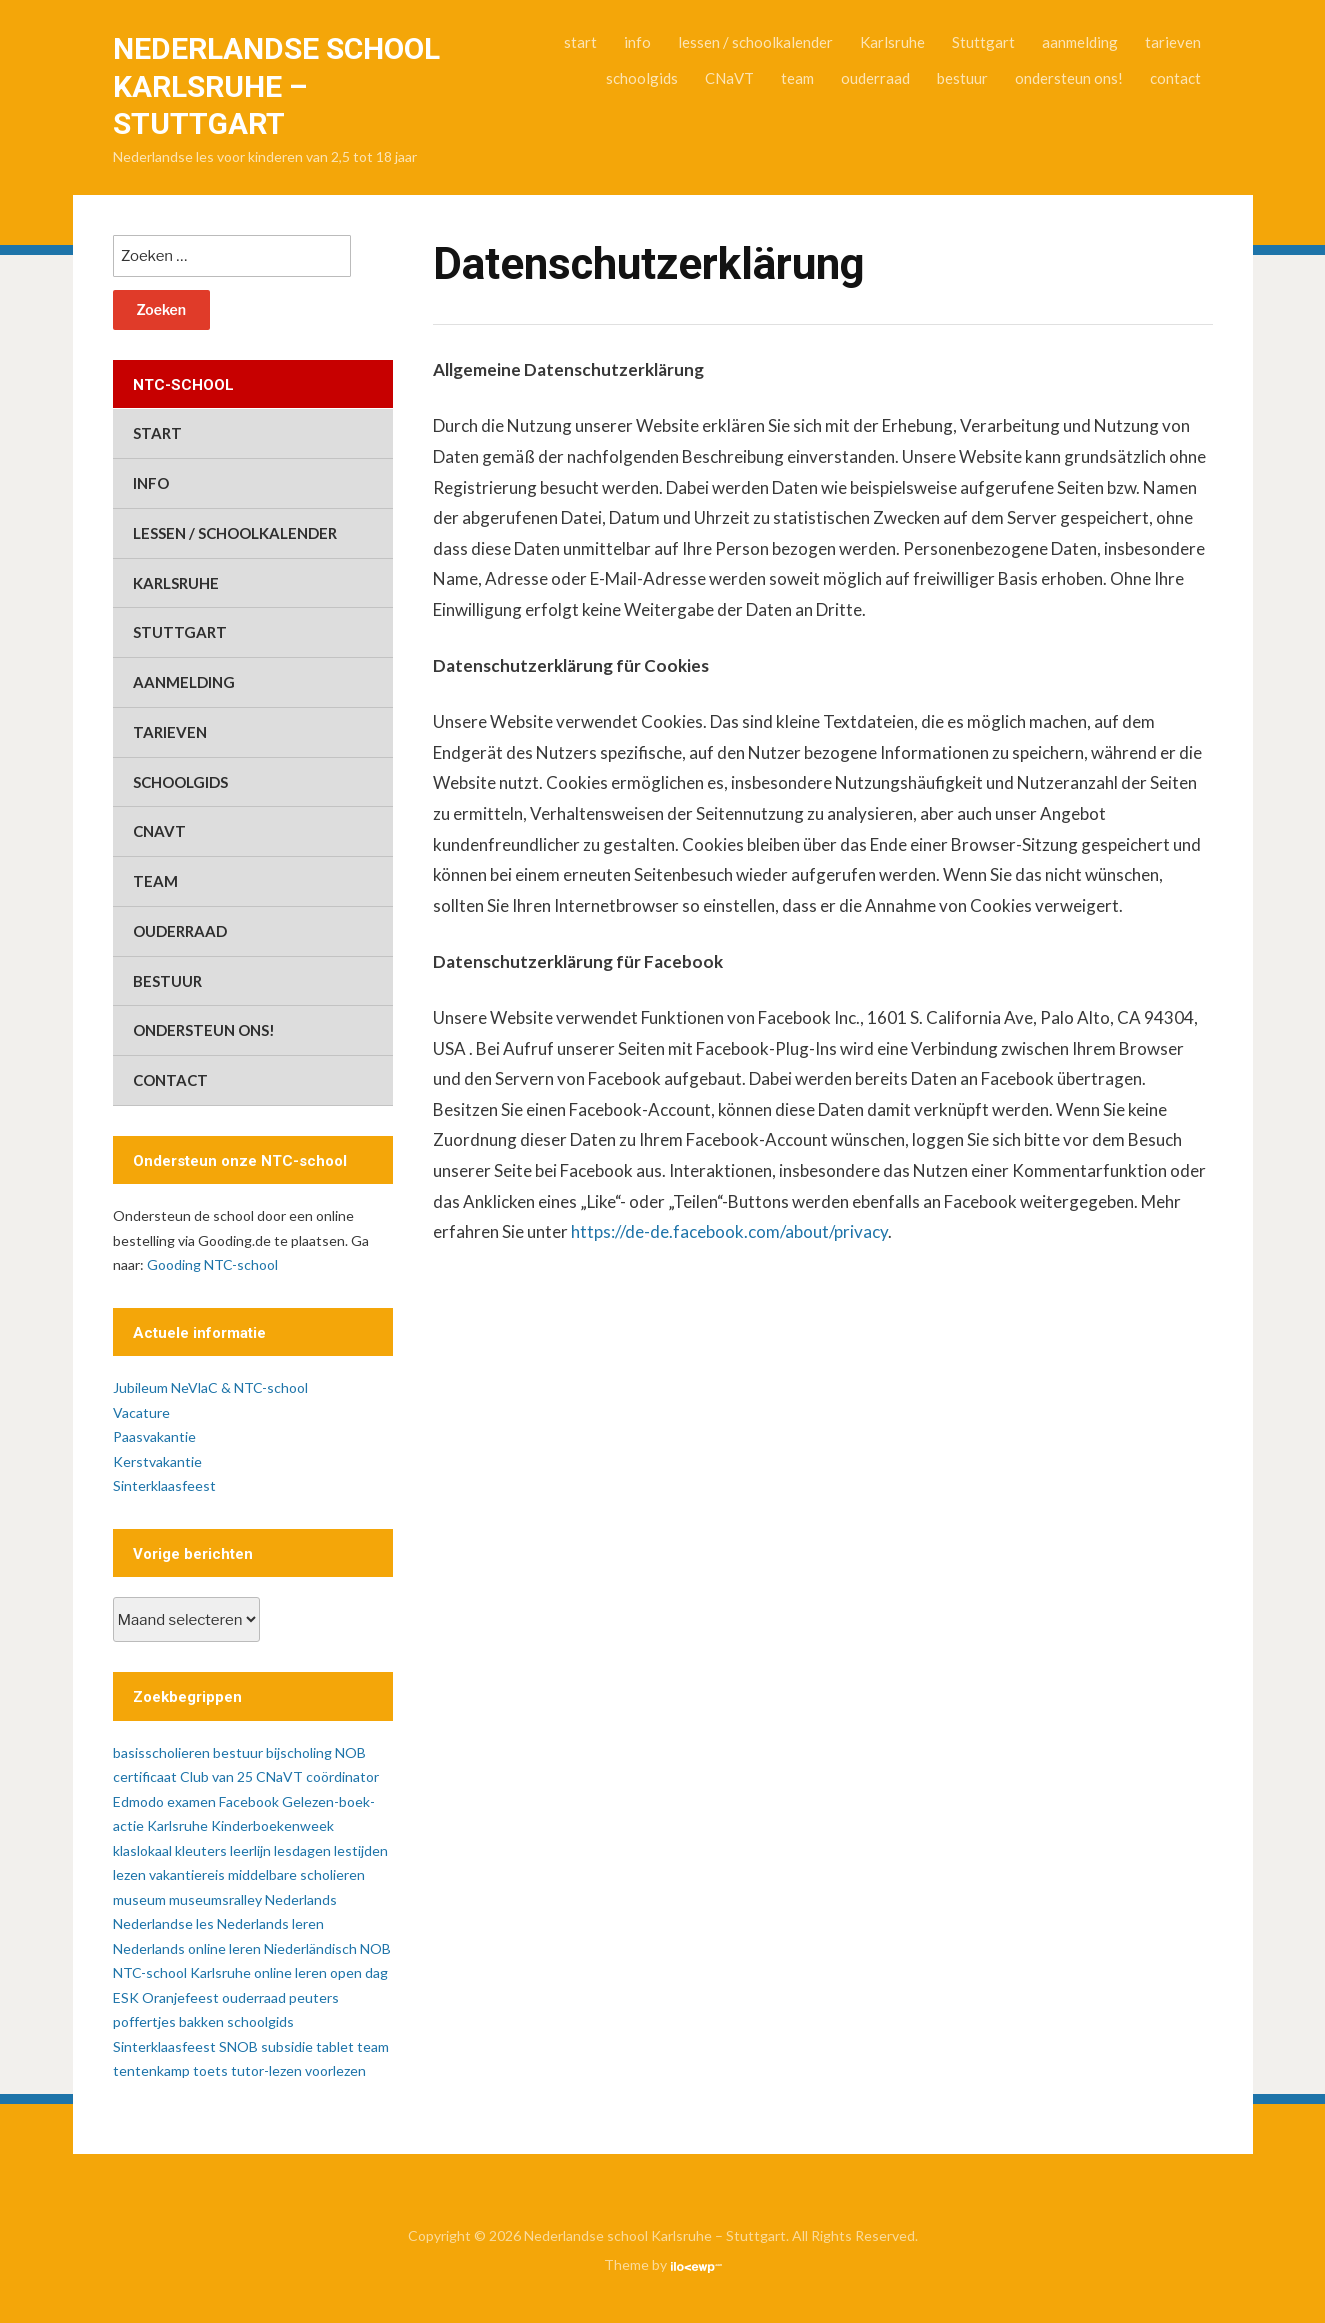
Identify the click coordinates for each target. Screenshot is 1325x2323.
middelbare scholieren (296, 1874)
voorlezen (335, 2070)
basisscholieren (161, 1752)
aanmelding (1080, 42)
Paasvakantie (154, 1436)
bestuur (962, 78)
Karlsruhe (892, 42)
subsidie (287, 2046)
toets (210, 2070)
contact (1175, 78)
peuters (314, 1997)
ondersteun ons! (1069, 78)
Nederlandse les (163, 1923)
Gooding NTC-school (212, 1264)
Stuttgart (983, 42)
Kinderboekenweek (272, 1825)
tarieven (1173, 42)
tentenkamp (151, 2070)
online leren (290, 1972)
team (797, 78)
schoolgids (642, 78)
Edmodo (138, 1801)
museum (139, 1899)
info (637, 42)
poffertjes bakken (168, 2021)
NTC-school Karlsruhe (182, 1972)
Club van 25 (216, 1776)
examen (191, 1801)
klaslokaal (142, 1850)
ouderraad (875, 78)
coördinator (342, 1776)
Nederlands (301, 1899)
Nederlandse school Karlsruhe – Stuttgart (276, 86)
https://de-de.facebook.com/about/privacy (729, 1231)
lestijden (361, 1850)
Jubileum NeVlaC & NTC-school (210, 1387)
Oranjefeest (180, 1997)
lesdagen (302, 1850)
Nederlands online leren (187, 1948)
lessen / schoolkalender (755, 42)
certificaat (145, 1776)
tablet (335, 2046)
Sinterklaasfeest (164, 1485)
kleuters (201, 1850)
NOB (375, 1948)
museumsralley (215, 1899)
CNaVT (729, 78)
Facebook (249, 1801)
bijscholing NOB (316, 1752)
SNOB (238, 2046)
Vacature (141, 1412)
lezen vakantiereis (169, 1874)
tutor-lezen (266, 2070)
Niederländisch (310, 1948)
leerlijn (250, 1850)
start (580, 42)
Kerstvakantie (157, 1461)
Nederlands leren (270, 1923)
